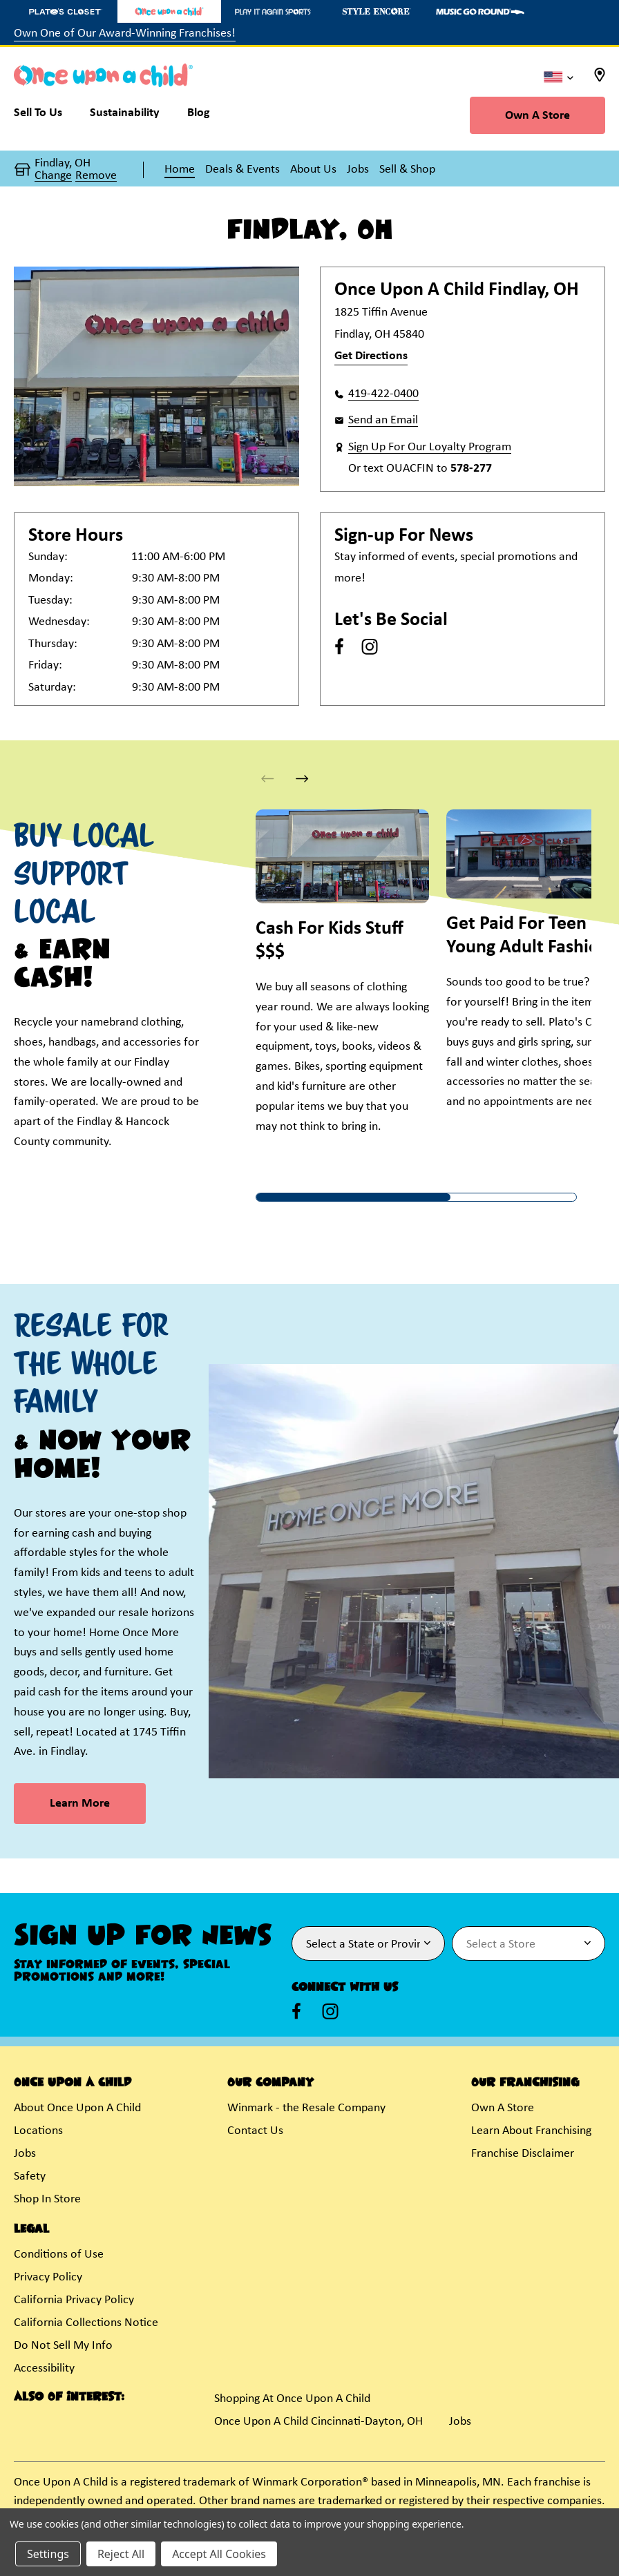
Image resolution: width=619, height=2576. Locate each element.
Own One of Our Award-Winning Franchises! (125, 33)
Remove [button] (96, 176)
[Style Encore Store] (376, 11)
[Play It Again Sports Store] (273, 11)
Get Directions (371, 356)
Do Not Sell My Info (63, 2345)
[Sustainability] (124, 116)
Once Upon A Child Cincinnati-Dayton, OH (318, 2421)
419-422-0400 (383, 394)
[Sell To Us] (45, 116)
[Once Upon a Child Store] (169, 11)
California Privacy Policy (74, 2300)
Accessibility (44, 2368)
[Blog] (198, 116)
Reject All (120, 2553)
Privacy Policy (48, 2277)
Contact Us (255, 2130)
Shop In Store (47, 2199)
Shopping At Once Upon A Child (292, 2398)
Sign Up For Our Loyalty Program (429, 447)
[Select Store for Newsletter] (528, 1943)
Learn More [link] (80, 1803)
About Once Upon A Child (77, 2108)
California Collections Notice (86, 2322)
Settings (48, 2553)
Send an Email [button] (383, 420)
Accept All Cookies (219, 2553)
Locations (38, 2130)
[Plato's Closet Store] (65, 11)
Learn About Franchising (531, 2130)
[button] (302, 779)
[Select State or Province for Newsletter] (368, 1943)
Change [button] (53, 176)
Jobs (25, 2153)
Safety (30, 2176)
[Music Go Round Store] (480, 11)
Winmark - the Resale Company (306, 2108)
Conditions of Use (59, 2254)
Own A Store (537, 115)
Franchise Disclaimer (522, 2153)
